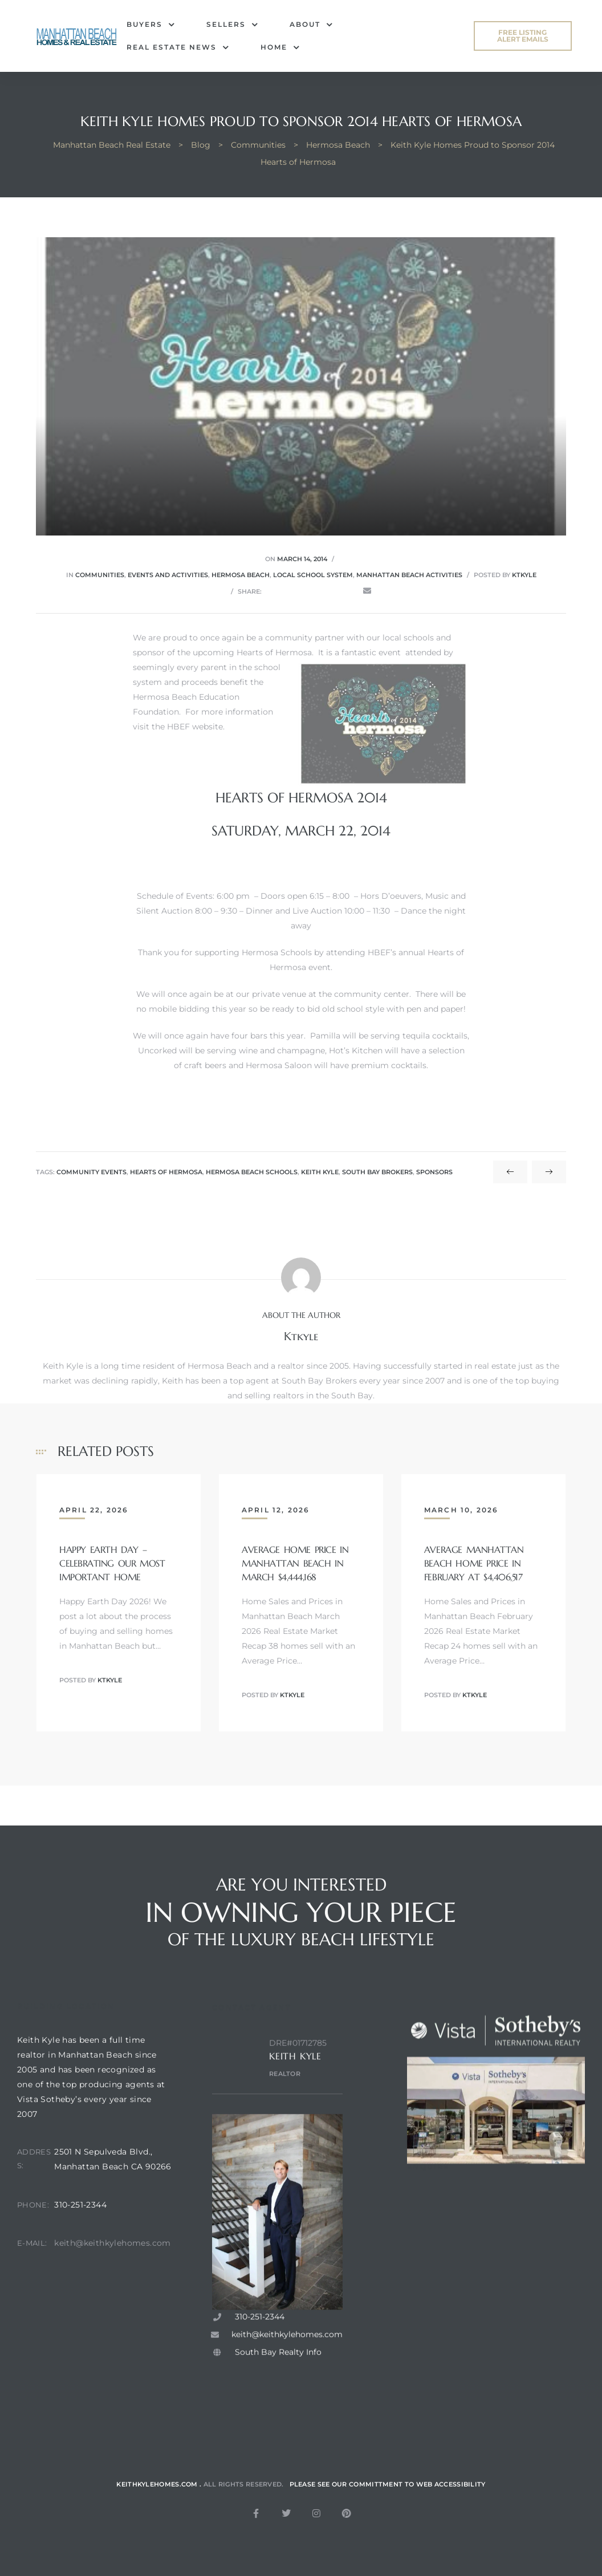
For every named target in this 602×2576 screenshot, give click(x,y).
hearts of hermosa (166, 1172)
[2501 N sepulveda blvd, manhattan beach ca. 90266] (113, 2378)
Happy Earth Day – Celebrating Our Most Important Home (112, 1563)
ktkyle (524, 575)
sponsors (434, 1172)
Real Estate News (178, 47)
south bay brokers (377, 1172)
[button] (523, 36)
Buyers (151, 24)
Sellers (232, 24)
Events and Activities (168, 575)
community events (91, 1172)
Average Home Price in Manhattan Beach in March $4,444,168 (295, 1563)
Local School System (313, 575)
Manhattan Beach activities (409, 575)
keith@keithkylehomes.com (112, 2272)
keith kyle (320, 1172)
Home (280, 47)
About (311, 24)
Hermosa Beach (240, 575)
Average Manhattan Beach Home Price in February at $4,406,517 (473, 1563)
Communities (99, 575)
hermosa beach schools (252, 1172)
